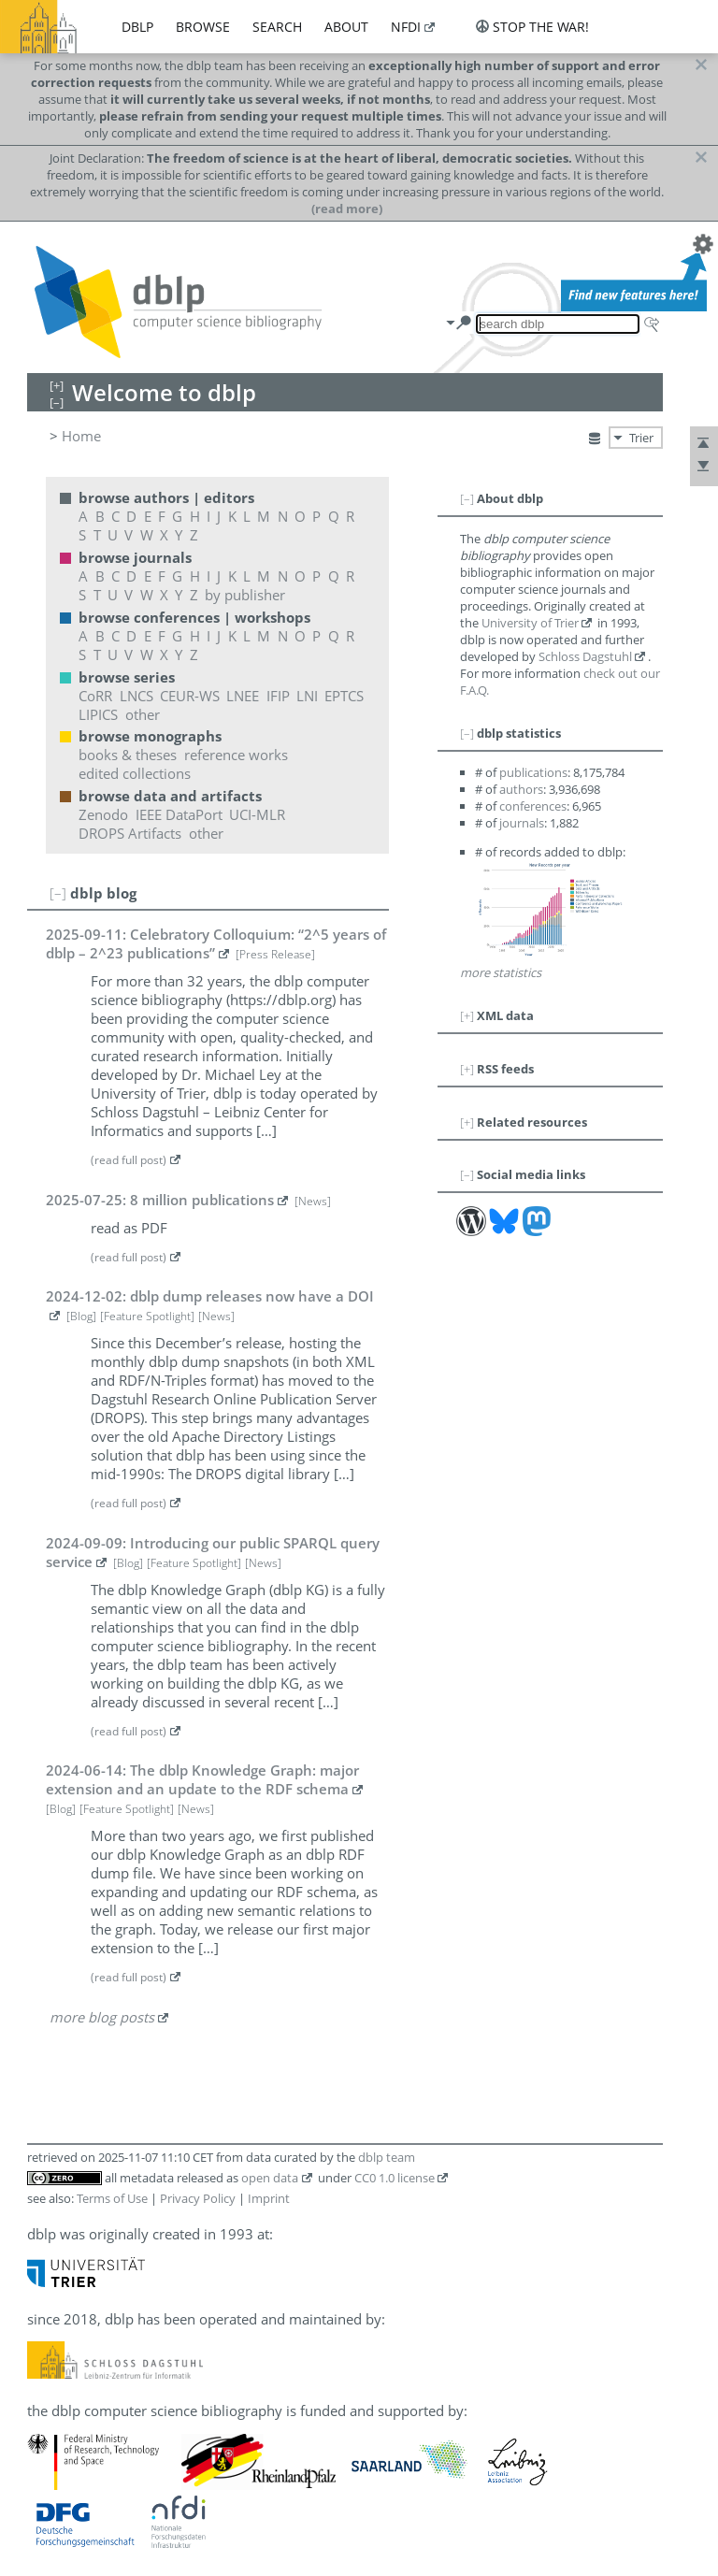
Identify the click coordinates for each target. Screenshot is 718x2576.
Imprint (269, 2198)
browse (203, 27)
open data (269, 2177)
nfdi (406, 27)
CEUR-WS (190, 695)
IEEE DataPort (179, 814)
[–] (58, 893)
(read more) (346, 208)
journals (521, 822)
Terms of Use (112, 2198)
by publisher (245, 594)
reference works (236, 754)
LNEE (242, 695)
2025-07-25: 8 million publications (160, 1199)
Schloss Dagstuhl (585, 656)
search (277, 27)
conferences (533, 806)
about (346, 27)
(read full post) (128, 1160)
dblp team (386, 2157)
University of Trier (530, 622)
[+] (467, 1015)
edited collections (135, 773)
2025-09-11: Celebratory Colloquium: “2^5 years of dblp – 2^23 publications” (216, 943)
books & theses (128, 754)
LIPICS (98, 714)
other (142, 714)
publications (533, 772)
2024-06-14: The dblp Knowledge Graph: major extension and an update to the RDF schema (202, 1779)
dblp (137, 27)
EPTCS (344, 695)
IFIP (278, 695)
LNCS (136, 695)
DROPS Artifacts (130, 833)
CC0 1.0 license (394, 2177)
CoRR (95, 695)
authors (521, 789)
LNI (307, 695)
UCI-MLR (257, 814)
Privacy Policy (198, 2198)
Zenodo (103, 814)
